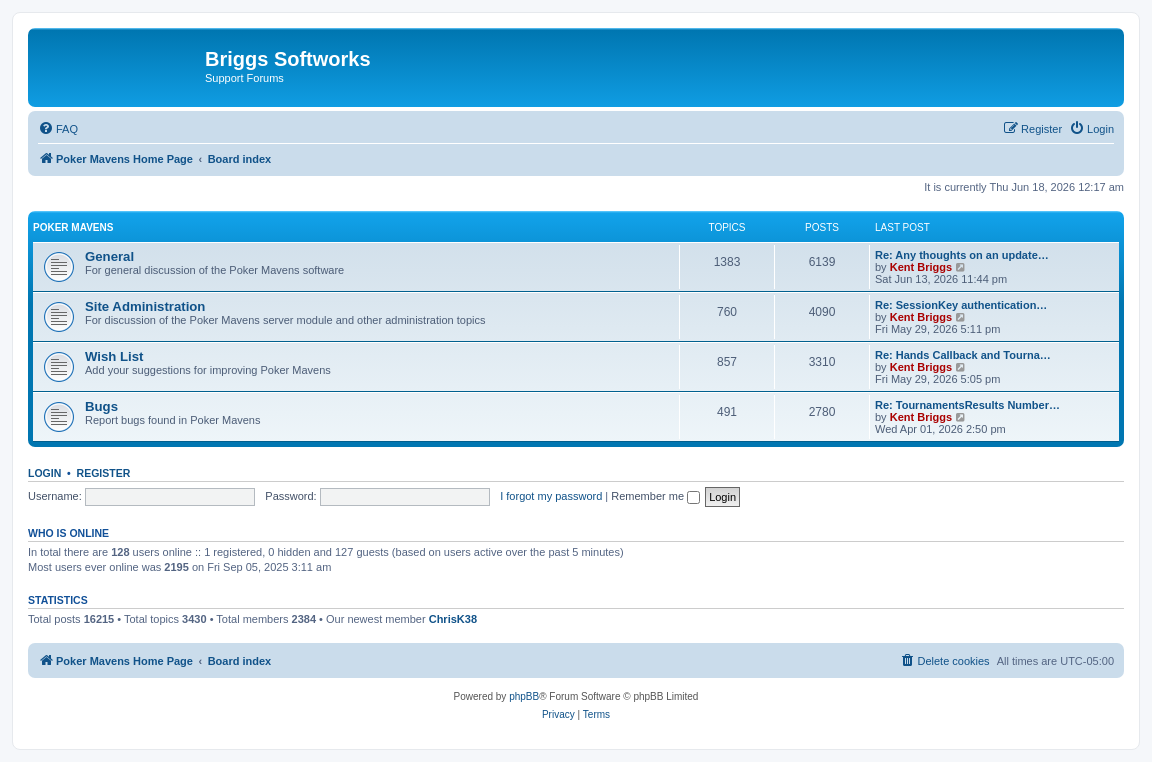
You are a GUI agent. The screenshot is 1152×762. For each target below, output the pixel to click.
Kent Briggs (921, 267)
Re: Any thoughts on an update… (962, 255)
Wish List (114, 356)
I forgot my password (551, 496)
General (109, 256)
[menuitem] (58, 129)
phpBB (524, 696)
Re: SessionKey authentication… (961, 305)
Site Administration (145, 306)
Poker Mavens (73, 227)
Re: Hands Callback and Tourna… (963, 355)
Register (104, 473)
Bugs (101, 406)
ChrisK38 (453, 619)
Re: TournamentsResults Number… (967, 405)
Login (44, 473)
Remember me (655, 496)
